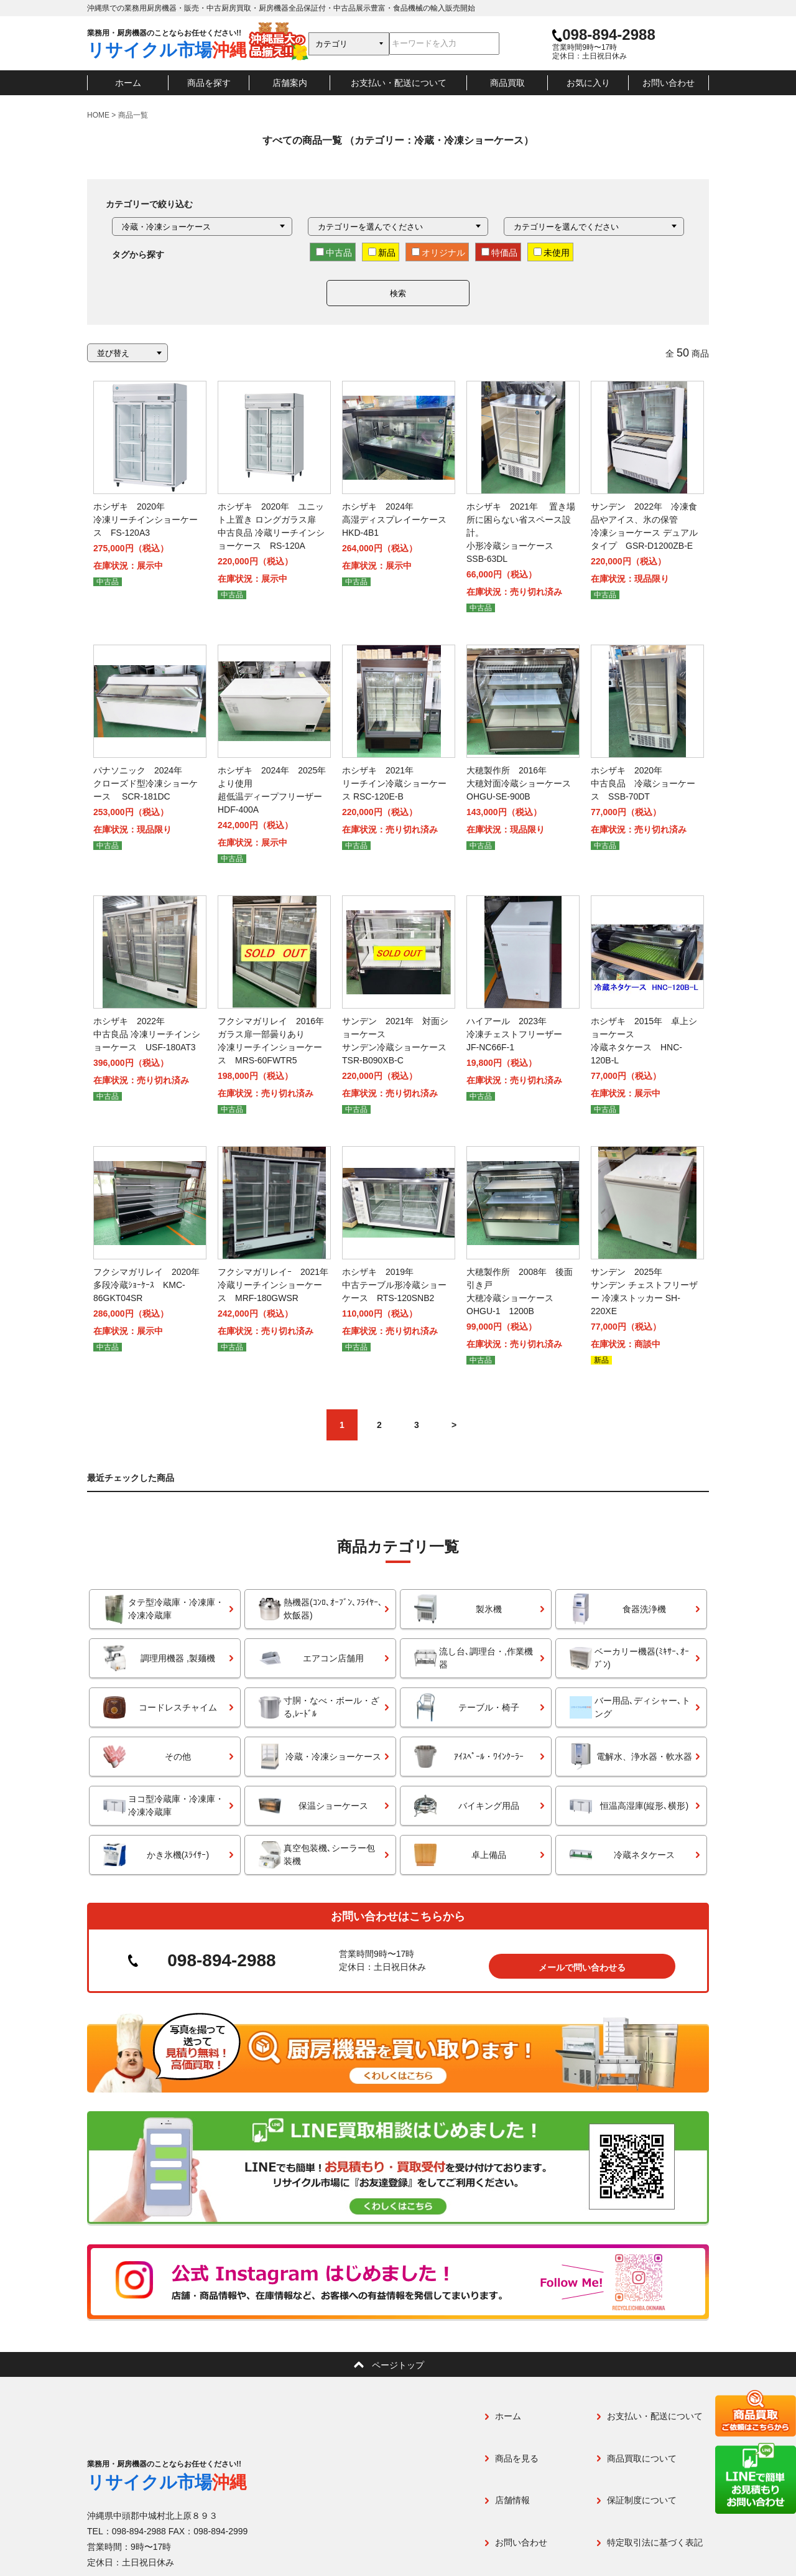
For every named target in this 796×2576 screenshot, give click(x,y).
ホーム (128, 83)
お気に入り (588, 83)
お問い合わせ (668, 83)
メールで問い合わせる (582, 1956)
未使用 (552, 253)
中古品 (334, 253)
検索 (398, 293)
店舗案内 (289, 83)
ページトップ (398, 2354)
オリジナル (438, 253)
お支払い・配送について (399, 83)
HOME (98, 115)
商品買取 (507, 83)
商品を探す (209, 83)
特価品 (499, 253)
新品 (382, 253)
